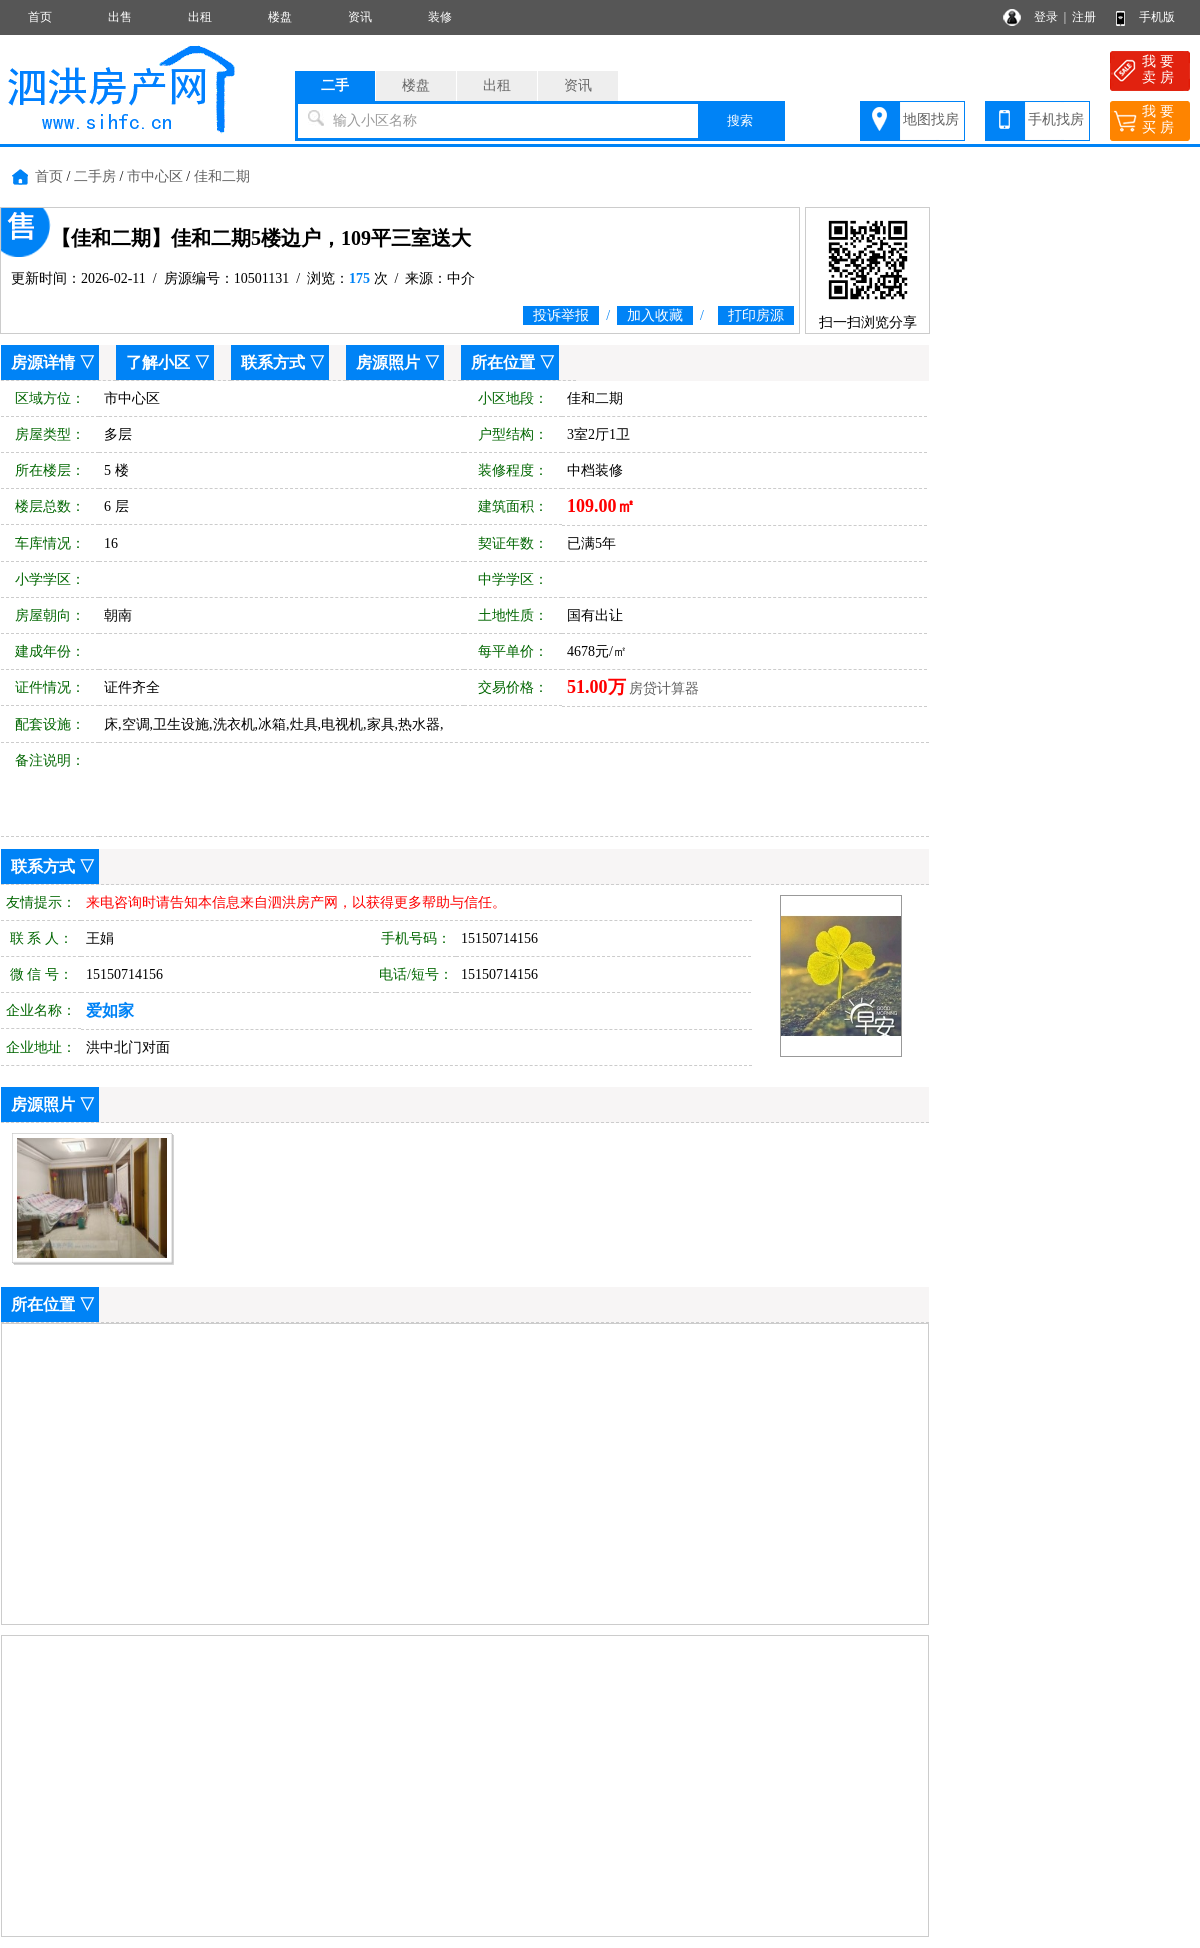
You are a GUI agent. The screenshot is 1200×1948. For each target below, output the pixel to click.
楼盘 (280, 17)
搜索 (740, 120)
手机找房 (1056, 119)
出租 (200, 17)
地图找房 (931, 119)
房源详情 (43, 362)
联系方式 (273, 362)
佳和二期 (222, 176)
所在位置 (503, 362)
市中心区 (155, 176)
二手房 (95, 176)
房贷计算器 (664, 688)
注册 (1084, 17)
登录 (1046, 17)
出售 (120, 17)
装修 (440, 17)
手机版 (1157, 17)
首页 (40, 17)
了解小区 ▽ (168, 362)
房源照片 (388, 362)
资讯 (360, 17)
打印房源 (756, 315)
